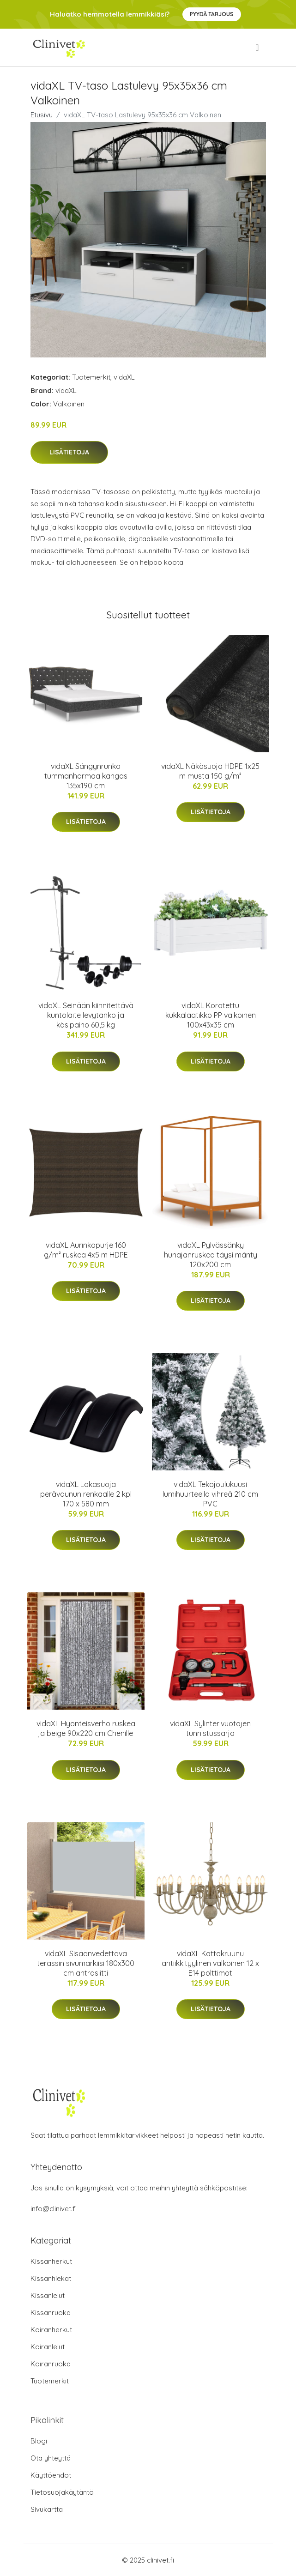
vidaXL (124, 377)
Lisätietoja (69, 452)
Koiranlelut (47, 2346)
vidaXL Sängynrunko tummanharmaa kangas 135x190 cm (85, 776)
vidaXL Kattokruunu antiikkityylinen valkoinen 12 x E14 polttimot (210, 1963)
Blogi (38, 2441)
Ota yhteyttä (50, 2458)
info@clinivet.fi (53, 2208)
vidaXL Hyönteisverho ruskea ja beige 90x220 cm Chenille (85, 1728)
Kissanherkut (51, 2261)
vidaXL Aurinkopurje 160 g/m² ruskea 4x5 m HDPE (86, 1249)
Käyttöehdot (50, 2475)
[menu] (258, 47)
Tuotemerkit (91, 377)
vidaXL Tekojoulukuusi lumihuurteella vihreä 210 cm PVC (210, 1494)
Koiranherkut (51, 2329)
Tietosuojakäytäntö (62, 2492)
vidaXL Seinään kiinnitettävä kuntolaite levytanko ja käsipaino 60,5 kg (85, 1015)
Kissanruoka (50, 2312)
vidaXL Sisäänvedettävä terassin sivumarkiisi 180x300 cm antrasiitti (85, 1963)
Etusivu (41, 114)
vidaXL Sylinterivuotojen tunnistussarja (210, 1728)
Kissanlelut (47, 2295)
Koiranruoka (50, 2363)
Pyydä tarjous (212, 14)
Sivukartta (46, 2509)
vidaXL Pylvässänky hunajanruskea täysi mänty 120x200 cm (210, 1254)
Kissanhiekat (50, 2278)
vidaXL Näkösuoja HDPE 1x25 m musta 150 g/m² (210, 771)
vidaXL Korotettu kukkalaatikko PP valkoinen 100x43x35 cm (210, 1015)
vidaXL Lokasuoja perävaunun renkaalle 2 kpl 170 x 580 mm (86, 1494)
